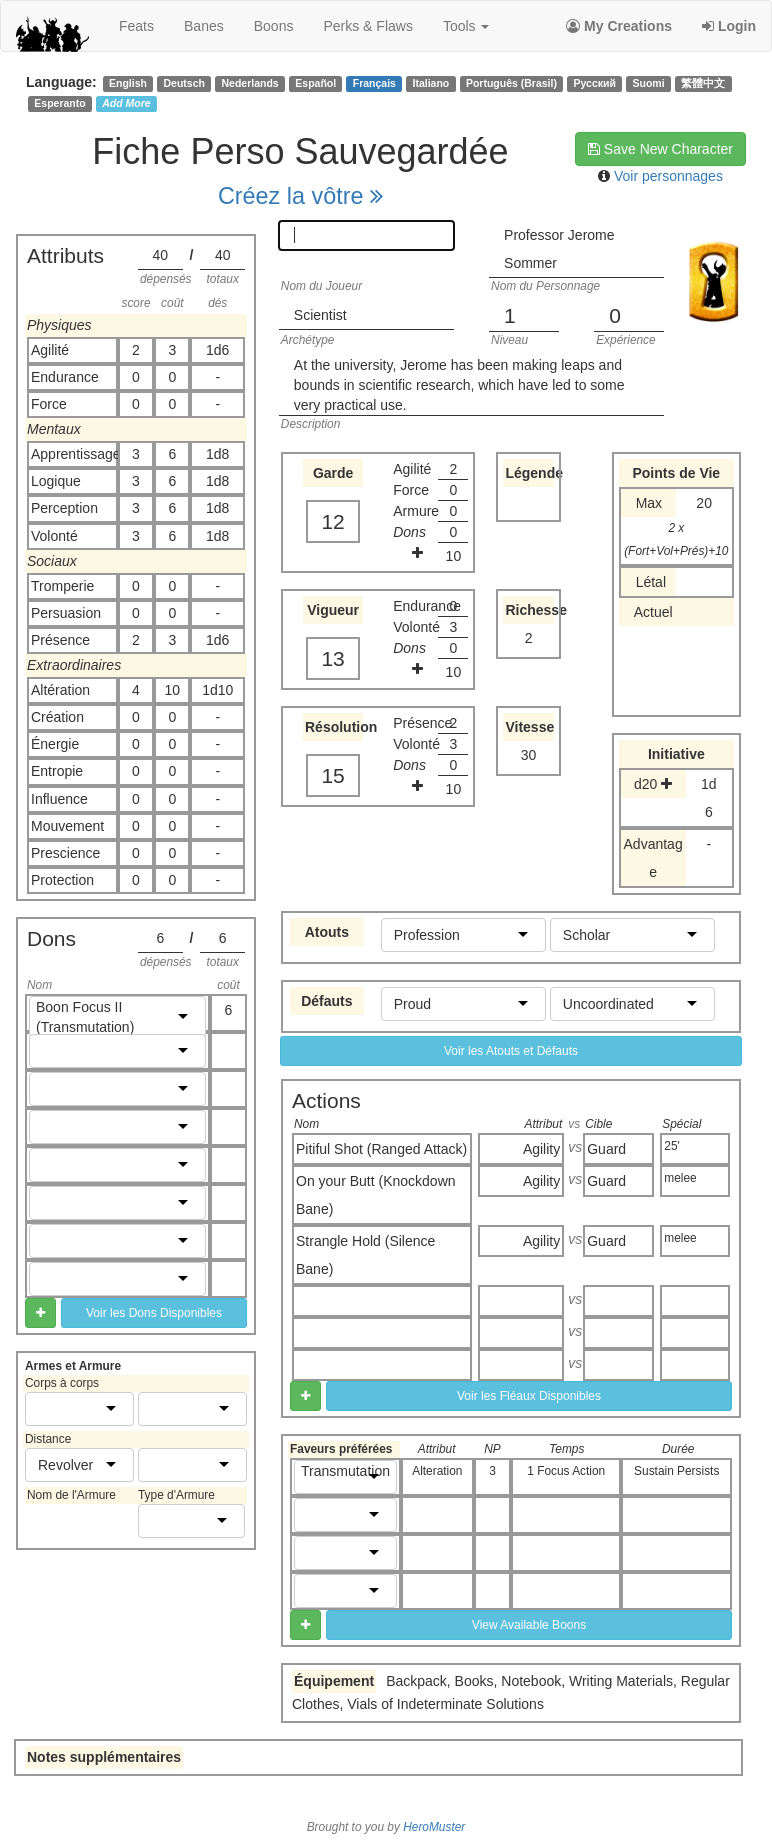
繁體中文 (703, 83)
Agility (541, 1149)
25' (672, 1146)
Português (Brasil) (511, 83)
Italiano (431, 83)
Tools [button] (466, 26)
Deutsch (183, 83)
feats (136, 26)
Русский (595, 83)
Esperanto (59, 103)
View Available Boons (529, 1625)
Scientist (320, 315)
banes (204, 26)
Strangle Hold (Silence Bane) (365, 1255)
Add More (126, 103)
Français (374, 83)
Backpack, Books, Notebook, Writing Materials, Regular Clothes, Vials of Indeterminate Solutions (511, 1692)
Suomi (649, 83)
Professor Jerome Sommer (559, 249)
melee (680, 1178)
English (128, 83)
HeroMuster (434, 1827)
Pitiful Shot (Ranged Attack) (381, 1149)
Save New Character (660, 149)
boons (274, 26)
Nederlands (250, 83)
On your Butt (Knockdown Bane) (376, 1195)
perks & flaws (367, 26)
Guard (606, 1149)
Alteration (437, 1471)
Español (315, 83)
